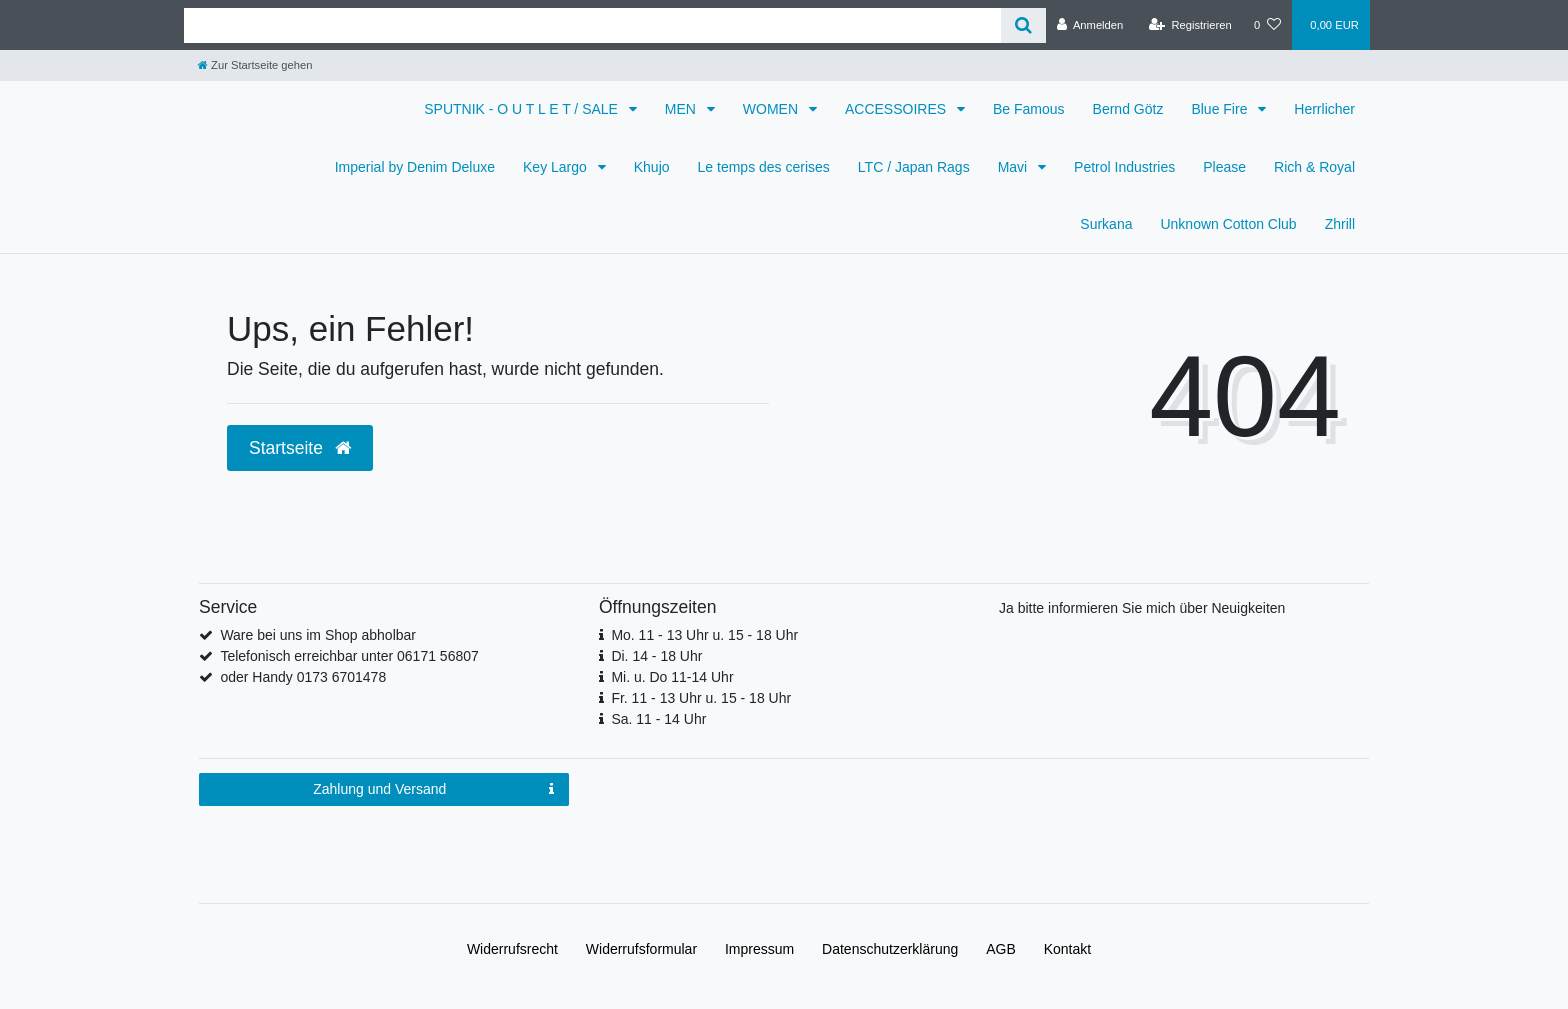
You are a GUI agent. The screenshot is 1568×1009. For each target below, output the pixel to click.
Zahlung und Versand (433, 790)
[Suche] (1023, 25)
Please (1224, 167)
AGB (1001, 949)
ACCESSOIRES (897, 109)
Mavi (1014, 167)
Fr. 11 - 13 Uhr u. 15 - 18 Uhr (701, 698)
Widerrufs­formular (641, 949)
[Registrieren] (1190, 25)
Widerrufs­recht (512, 949)
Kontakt (1067, 949)
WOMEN (772, 109)
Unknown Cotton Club (1228, 224)
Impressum (759, 949)
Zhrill (1340, 224)
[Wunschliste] (1267, 25)
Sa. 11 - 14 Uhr (658, 719)
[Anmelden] (1090, 25)
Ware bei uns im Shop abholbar (318, 635)
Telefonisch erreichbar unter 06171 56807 (349, 656)
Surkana (1106, 224)
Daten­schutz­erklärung (890, 949)
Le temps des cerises (764, 167)
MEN (682, 109)
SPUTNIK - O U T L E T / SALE (523, 109)
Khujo (652, 167)
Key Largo (557, 167)
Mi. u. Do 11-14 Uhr (672, 677)
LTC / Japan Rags (914, 167)
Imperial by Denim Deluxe (415, 167)
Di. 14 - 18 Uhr (656, 656)
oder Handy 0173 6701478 (303, 677)
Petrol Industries (1124, 167)
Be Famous (1029, 109)
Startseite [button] (300, 448)
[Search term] (592, 25)
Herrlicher (1324, 109)
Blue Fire (1221, 109)
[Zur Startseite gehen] (255, 65)
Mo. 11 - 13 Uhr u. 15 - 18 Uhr (704, 635)
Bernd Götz (1128, 109)
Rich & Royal (1314, 167)
